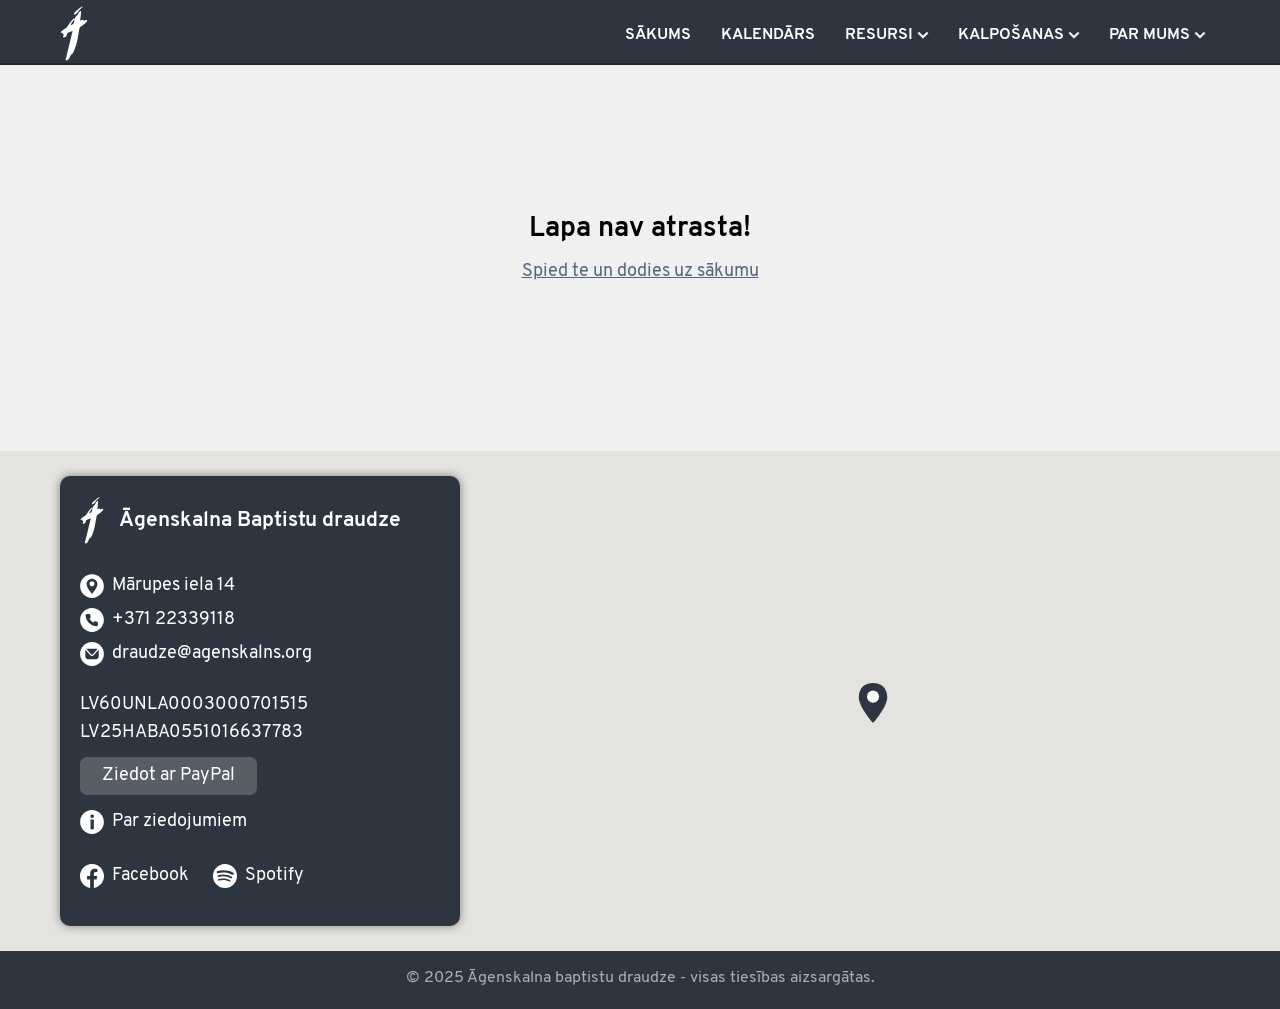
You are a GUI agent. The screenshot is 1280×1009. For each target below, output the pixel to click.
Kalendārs (768, 35)
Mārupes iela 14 (157, 586)
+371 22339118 (157, 620)
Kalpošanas (1011, 35)
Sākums (658, 35)
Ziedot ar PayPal (168, 775)
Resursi (879, 35)
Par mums (1149, 35)
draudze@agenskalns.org (196, 654)
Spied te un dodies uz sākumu (640, 272)
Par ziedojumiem (163, 822)
